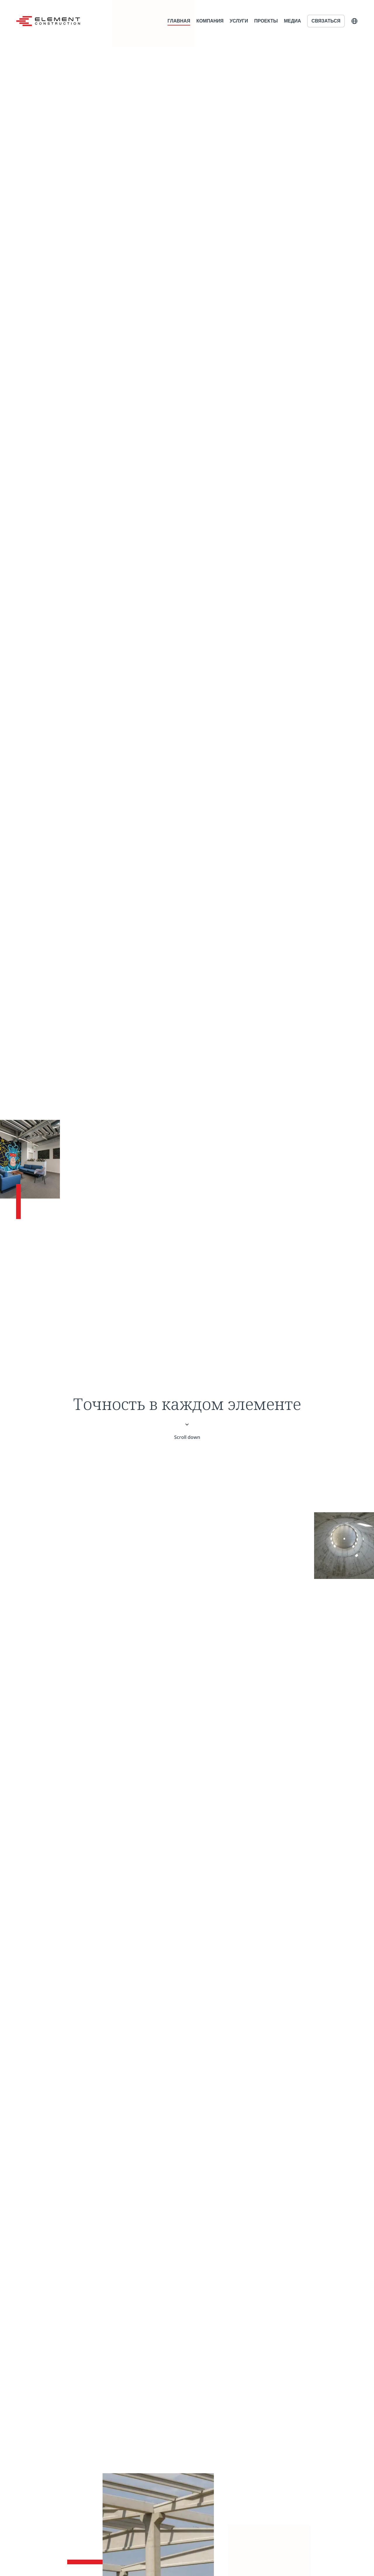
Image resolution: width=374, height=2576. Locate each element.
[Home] (48, 21)
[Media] (30, 1159)
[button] (354, 21)
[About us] (344, 1545)
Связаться (325, 21)
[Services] (269, 2550)
